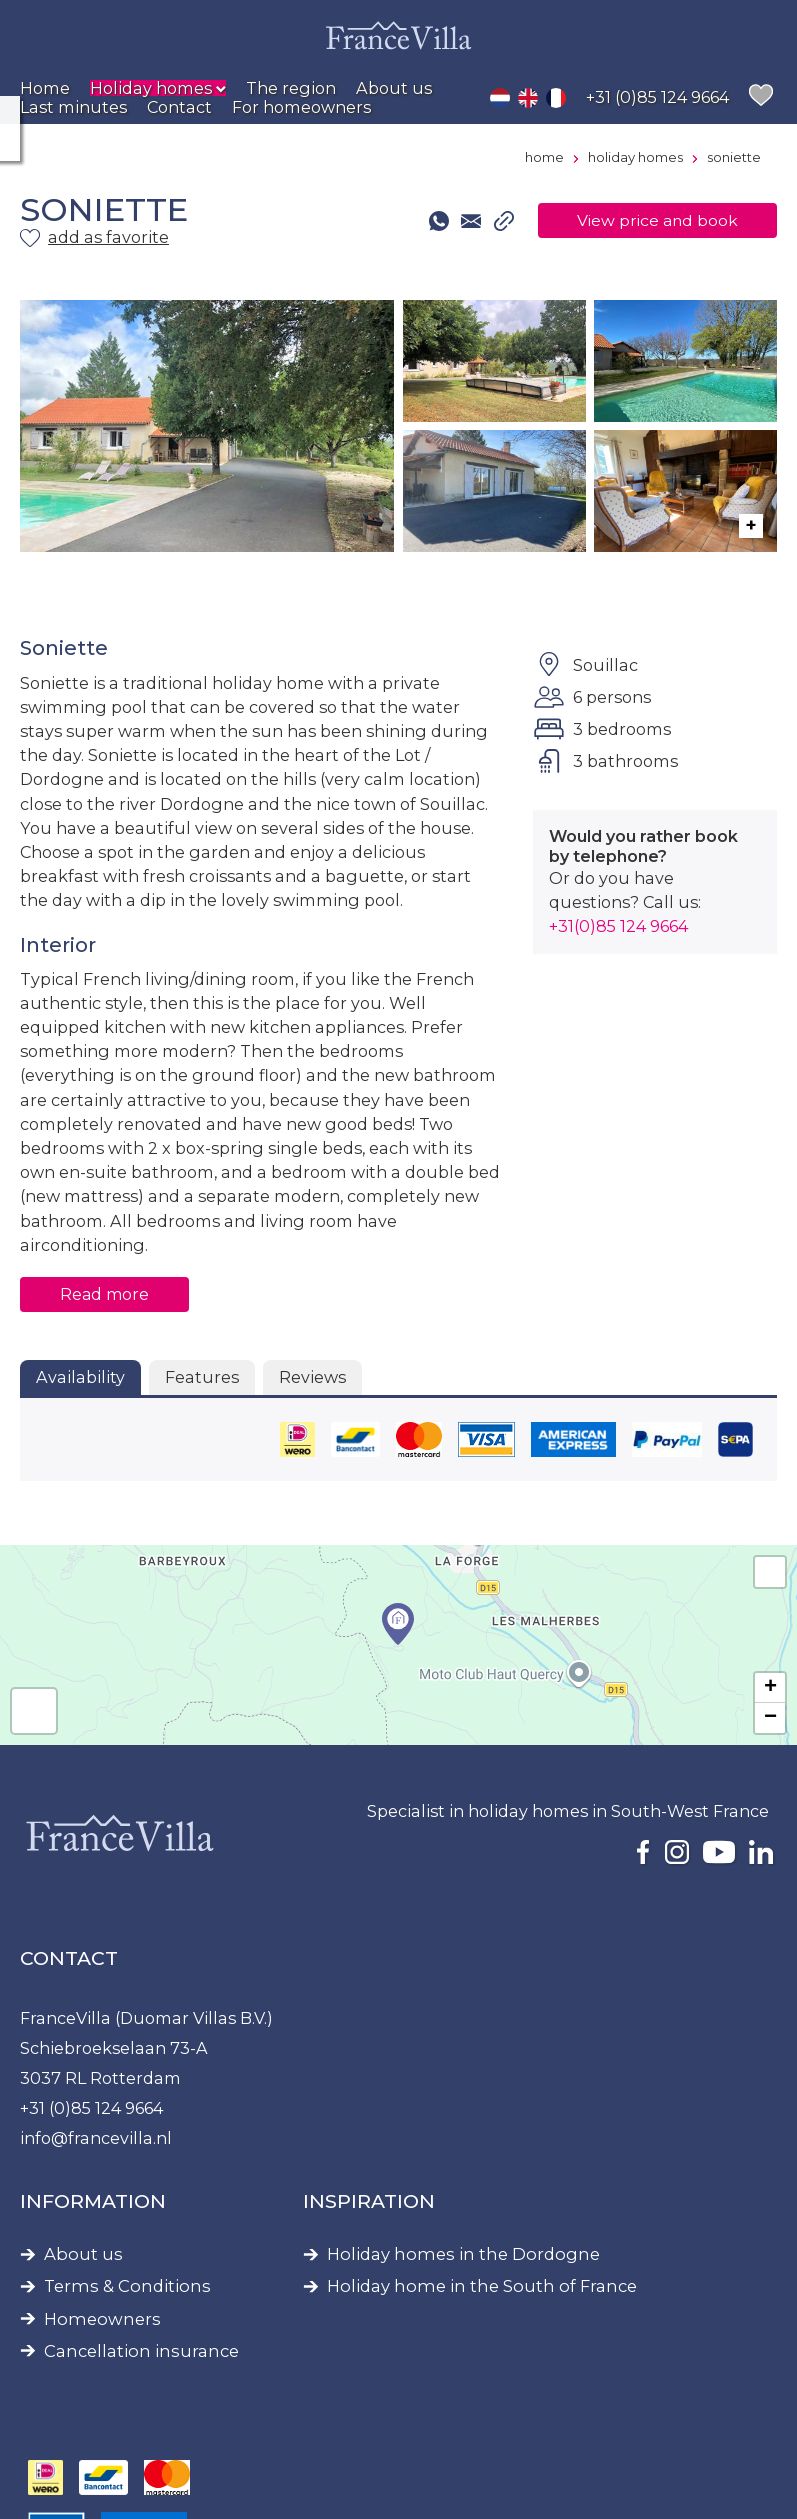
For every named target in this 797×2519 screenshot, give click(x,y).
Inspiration (369, 2201)
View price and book (657, 220)
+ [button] (770, 1688)
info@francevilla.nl (96, 2138)
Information (93, 2201)
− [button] (770, 1718)
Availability (80, 1377)
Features (202, 1377)
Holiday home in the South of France (482, 2286)
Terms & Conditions (127, 2286)
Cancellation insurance (141, 2351)
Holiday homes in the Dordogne (463, 2254)
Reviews (312, 1377)
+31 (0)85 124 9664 (91, 2108)
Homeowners (102, 2319)
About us (83, 2254)
